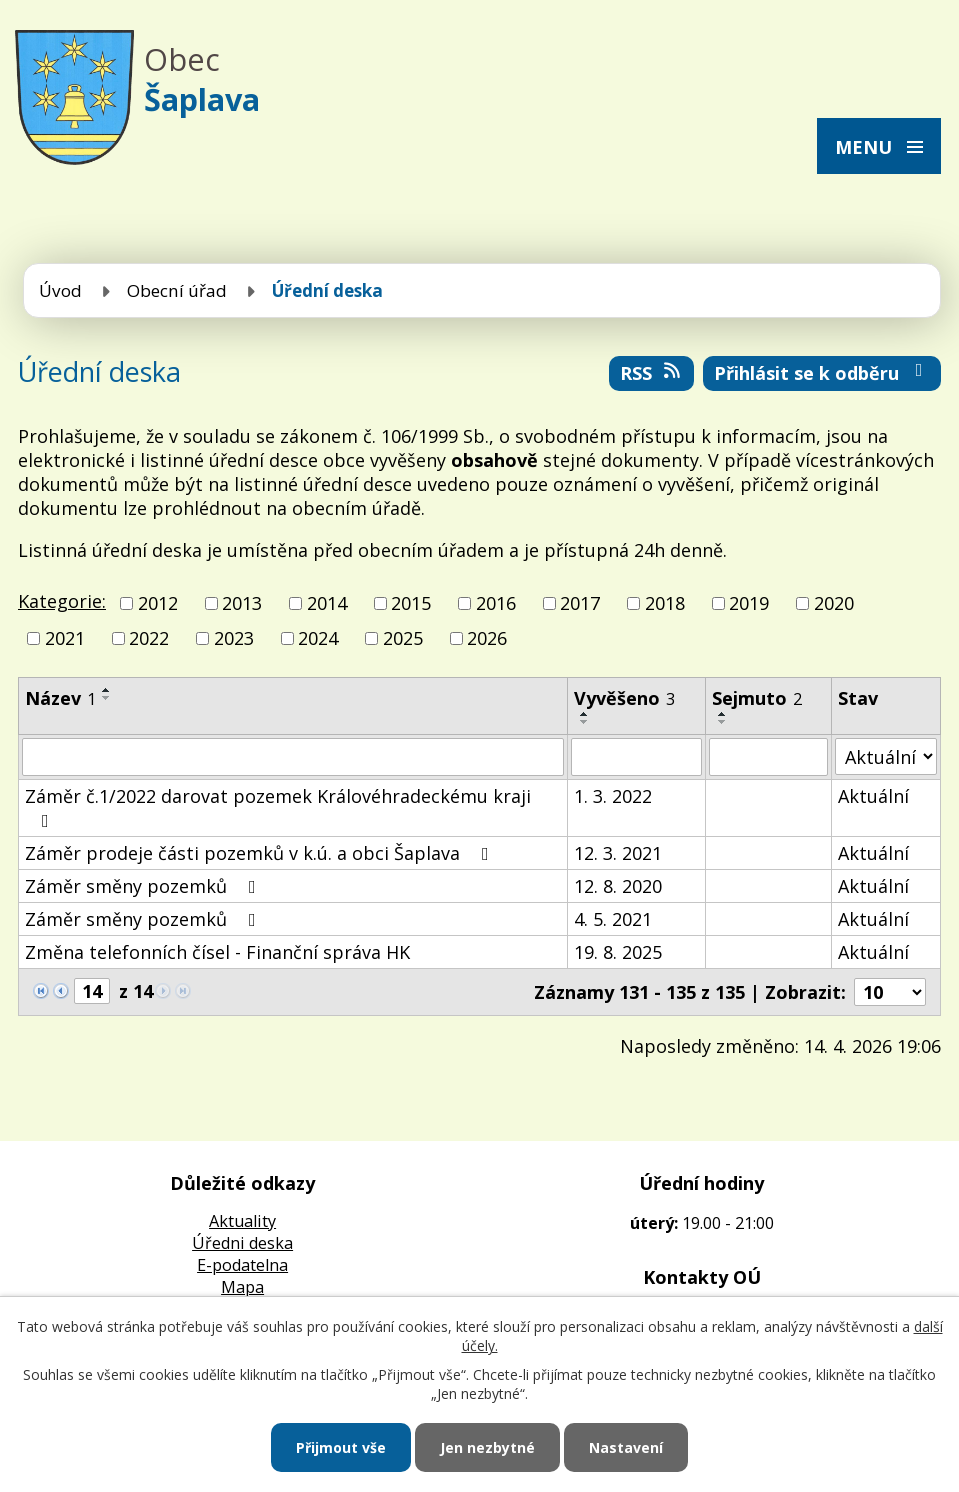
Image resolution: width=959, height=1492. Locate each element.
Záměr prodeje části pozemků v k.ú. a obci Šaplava (261, 853)
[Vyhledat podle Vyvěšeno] (636, 757)
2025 (403, 638)
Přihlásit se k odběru (822, 373)
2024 (318, 638)
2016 (496, 603)
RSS (652, 373)
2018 (665, 603)
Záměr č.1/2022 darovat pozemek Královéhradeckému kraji (278, 807)
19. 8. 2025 (618, 952)
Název (60, 698)
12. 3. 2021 (618, 853)
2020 (834, 603)
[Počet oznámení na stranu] (890, 992)
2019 (749, 603)
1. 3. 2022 (613, 796)
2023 (234, 638)
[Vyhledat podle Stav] (886, 756)
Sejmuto (757, 698)
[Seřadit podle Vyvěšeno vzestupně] (585, 714)
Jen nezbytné (487, 1447)
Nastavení (626, 1447)
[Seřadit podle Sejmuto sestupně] (723, 722)
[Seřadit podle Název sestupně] (107, 698)
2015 (411, 603)
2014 (327, 603)
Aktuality (242, 1221)
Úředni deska (242, 1243)
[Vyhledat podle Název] (293, 757)
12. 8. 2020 (618, 886)
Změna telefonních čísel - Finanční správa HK (217, 952)
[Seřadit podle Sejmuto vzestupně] (723, 714)
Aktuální (873, 796)
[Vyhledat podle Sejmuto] (769, 757)
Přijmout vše (341, 1447)
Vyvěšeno (624, 698)
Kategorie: (62, 601)
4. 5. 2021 (613, 919)
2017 (580, 603)
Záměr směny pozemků (144, 886)
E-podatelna (242, 1265)
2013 (242, 603)
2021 (65, 638)
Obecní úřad (177, 290)
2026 (487, 638)
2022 (149, 638)
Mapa (242, 1287)
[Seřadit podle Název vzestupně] (107, 690)
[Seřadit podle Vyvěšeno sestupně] (585, 722)
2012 (158, 603)
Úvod (60, 290)
